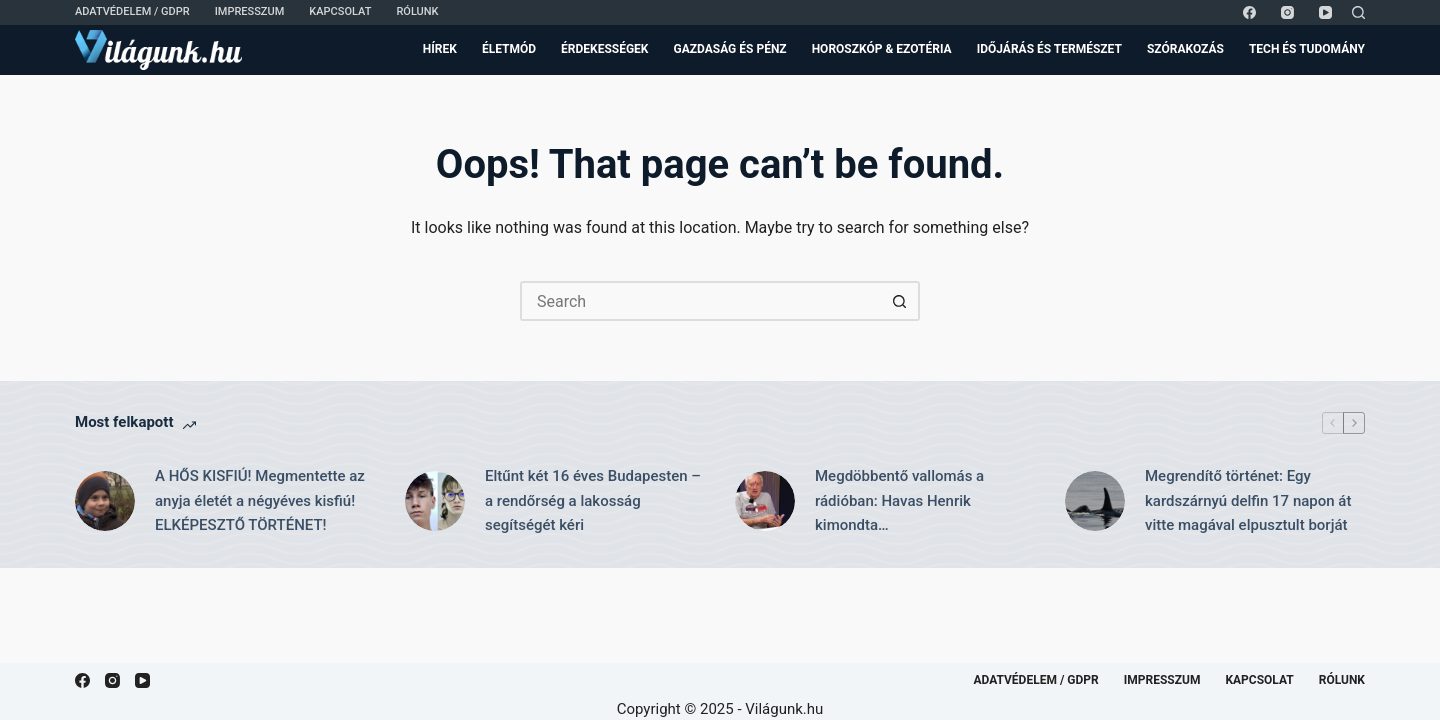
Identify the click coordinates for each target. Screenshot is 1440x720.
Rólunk (417, 11)
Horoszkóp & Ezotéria (882, 49)
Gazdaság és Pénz (730, 49)
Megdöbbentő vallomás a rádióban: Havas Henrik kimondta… (899, 501)
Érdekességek (604, 49)
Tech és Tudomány (1307, 49)
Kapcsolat (340, 11)
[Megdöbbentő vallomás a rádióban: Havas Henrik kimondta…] (765, 501)
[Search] (1358, 12)
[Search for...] (700, 301)
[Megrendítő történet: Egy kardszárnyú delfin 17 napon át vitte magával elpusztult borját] (1095, 501)
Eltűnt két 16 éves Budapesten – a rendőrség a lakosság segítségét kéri (593, 501)
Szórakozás (1185, 49)
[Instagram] (1287, 12)
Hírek (440, 49)
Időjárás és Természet (1049, 49)
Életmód (509, 49)
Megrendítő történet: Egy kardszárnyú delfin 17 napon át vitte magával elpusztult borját (1248, 501)
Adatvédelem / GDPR (132, 11)
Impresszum (250, 11)
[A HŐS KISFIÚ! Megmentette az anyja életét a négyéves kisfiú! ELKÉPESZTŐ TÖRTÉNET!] (105, 501)
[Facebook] (1249, 12)
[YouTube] (1325, 12)
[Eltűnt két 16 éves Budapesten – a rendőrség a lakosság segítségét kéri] (435, 501)
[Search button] (900, 301)
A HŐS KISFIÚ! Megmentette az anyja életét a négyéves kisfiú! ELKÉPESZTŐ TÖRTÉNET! (260, 501)
